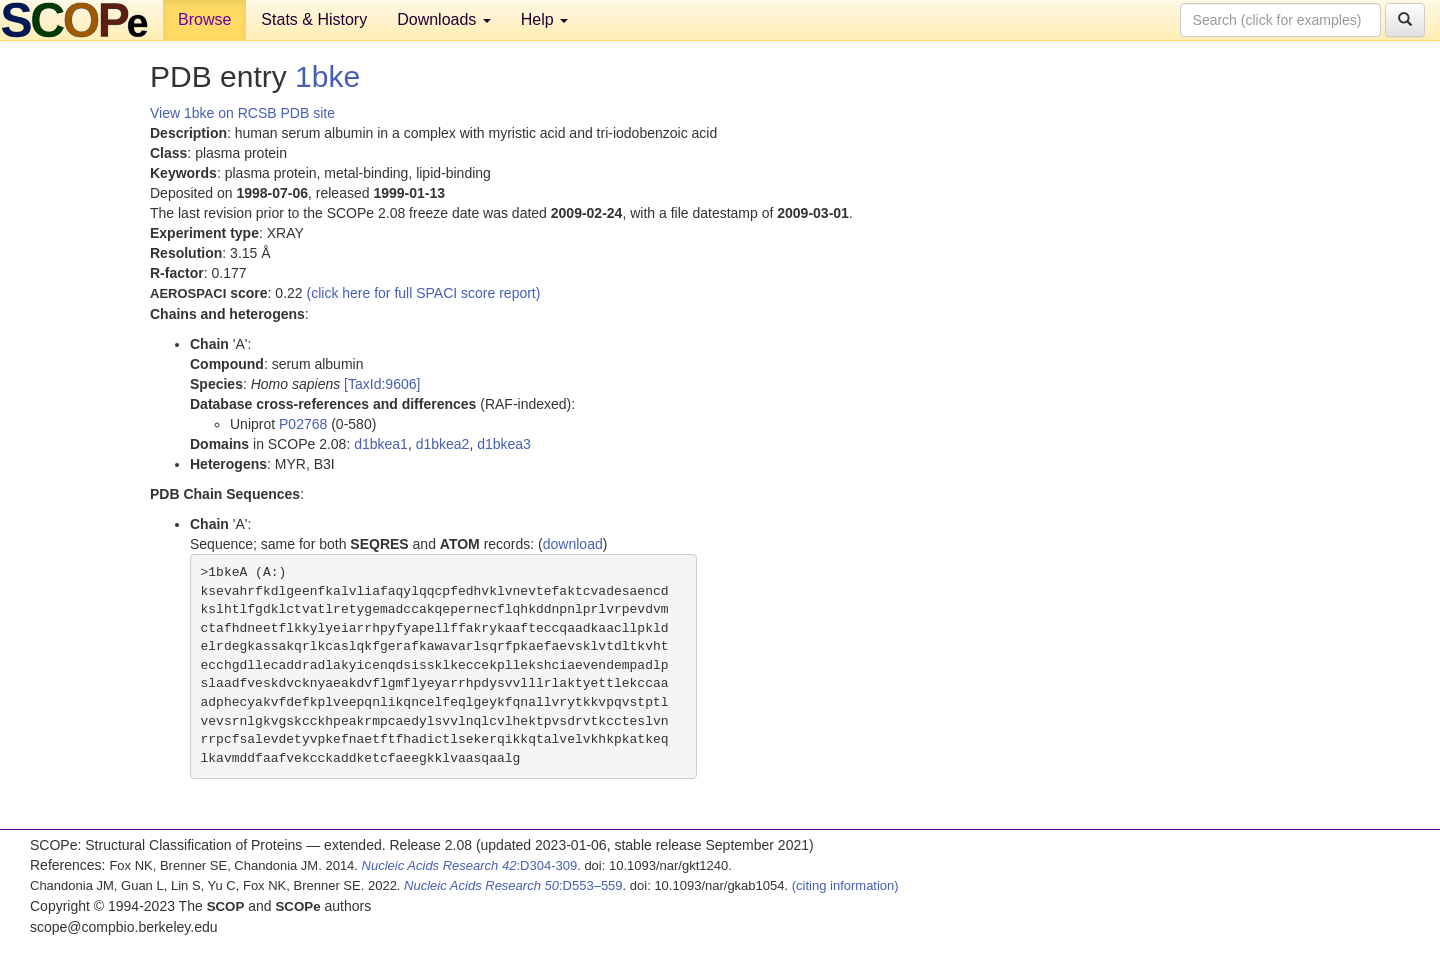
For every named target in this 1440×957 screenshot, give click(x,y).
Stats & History (314, 19)
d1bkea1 (381, 444)
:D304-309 (470, 865)
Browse (204, 19)
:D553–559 (513, 885)
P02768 (303, 424)
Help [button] (544, 19)
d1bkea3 (504, 444)
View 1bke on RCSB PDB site (242, 113)
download (573, 544)
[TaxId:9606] (382, 384)
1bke (327, 76)
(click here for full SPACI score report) (424, 293)
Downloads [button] (444, 19)
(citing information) (845, 885)
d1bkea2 (443, 444)
